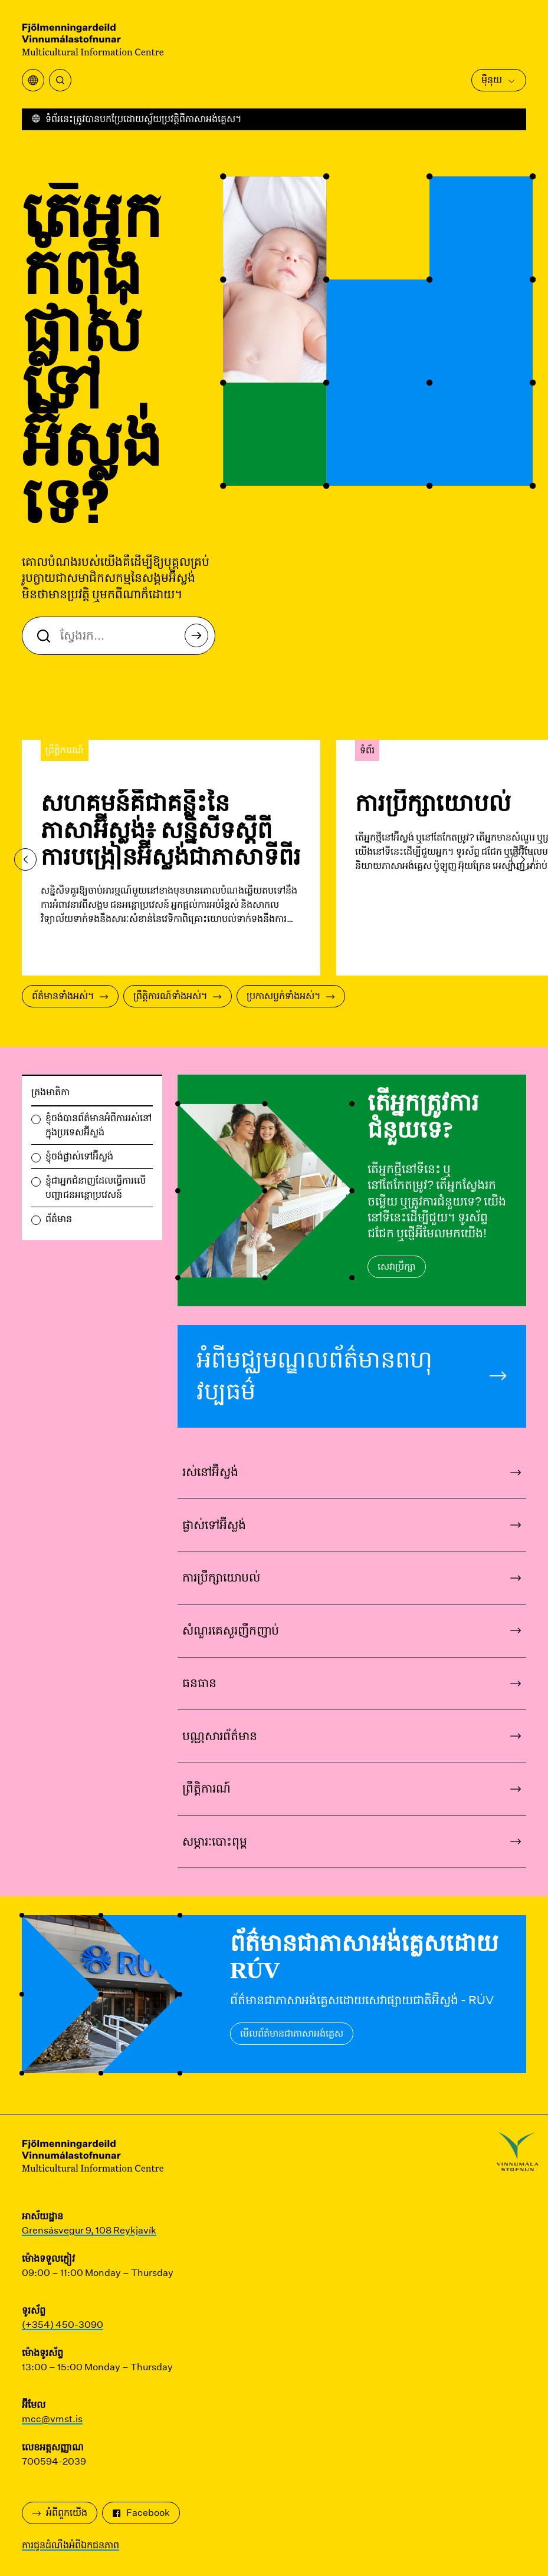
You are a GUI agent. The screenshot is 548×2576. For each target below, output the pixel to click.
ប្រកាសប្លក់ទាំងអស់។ (291, 996)
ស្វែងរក (199, 638)
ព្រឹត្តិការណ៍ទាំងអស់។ (177, 996)
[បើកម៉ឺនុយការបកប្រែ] (33, 80)
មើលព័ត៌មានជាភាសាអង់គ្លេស (291, 2033)
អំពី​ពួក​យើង (59, 2512)
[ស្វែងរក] (60, 80)
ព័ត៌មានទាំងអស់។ (70, 996)
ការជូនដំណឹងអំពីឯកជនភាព (70, 2545)
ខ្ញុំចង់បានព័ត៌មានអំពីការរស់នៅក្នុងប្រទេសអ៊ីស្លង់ (98, 1125)
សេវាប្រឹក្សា (397, 1266)
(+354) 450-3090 (62, 2324)
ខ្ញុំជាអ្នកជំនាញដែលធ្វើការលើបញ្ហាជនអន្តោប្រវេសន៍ (95, 1187)
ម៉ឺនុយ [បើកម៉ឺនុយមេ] (498, 79)
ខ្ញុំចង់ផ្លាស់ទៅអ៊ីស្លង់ (79, 1156)
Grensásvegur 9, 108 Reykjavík (89, 2230)
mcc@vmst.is (52, 2419)
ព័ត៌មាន (58, 1218)
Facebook (141, 2512)
